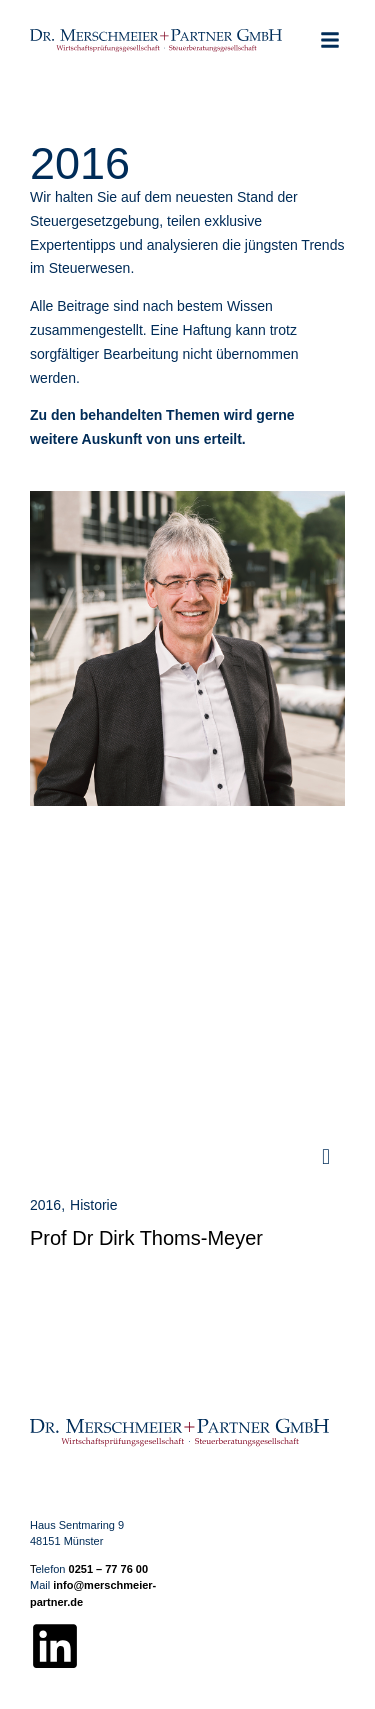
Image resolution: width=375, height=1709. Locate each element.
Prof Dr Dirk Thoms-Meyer (146, 1238)
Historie (93, 1205)
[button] (330, 40)
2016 (45, 1205)
